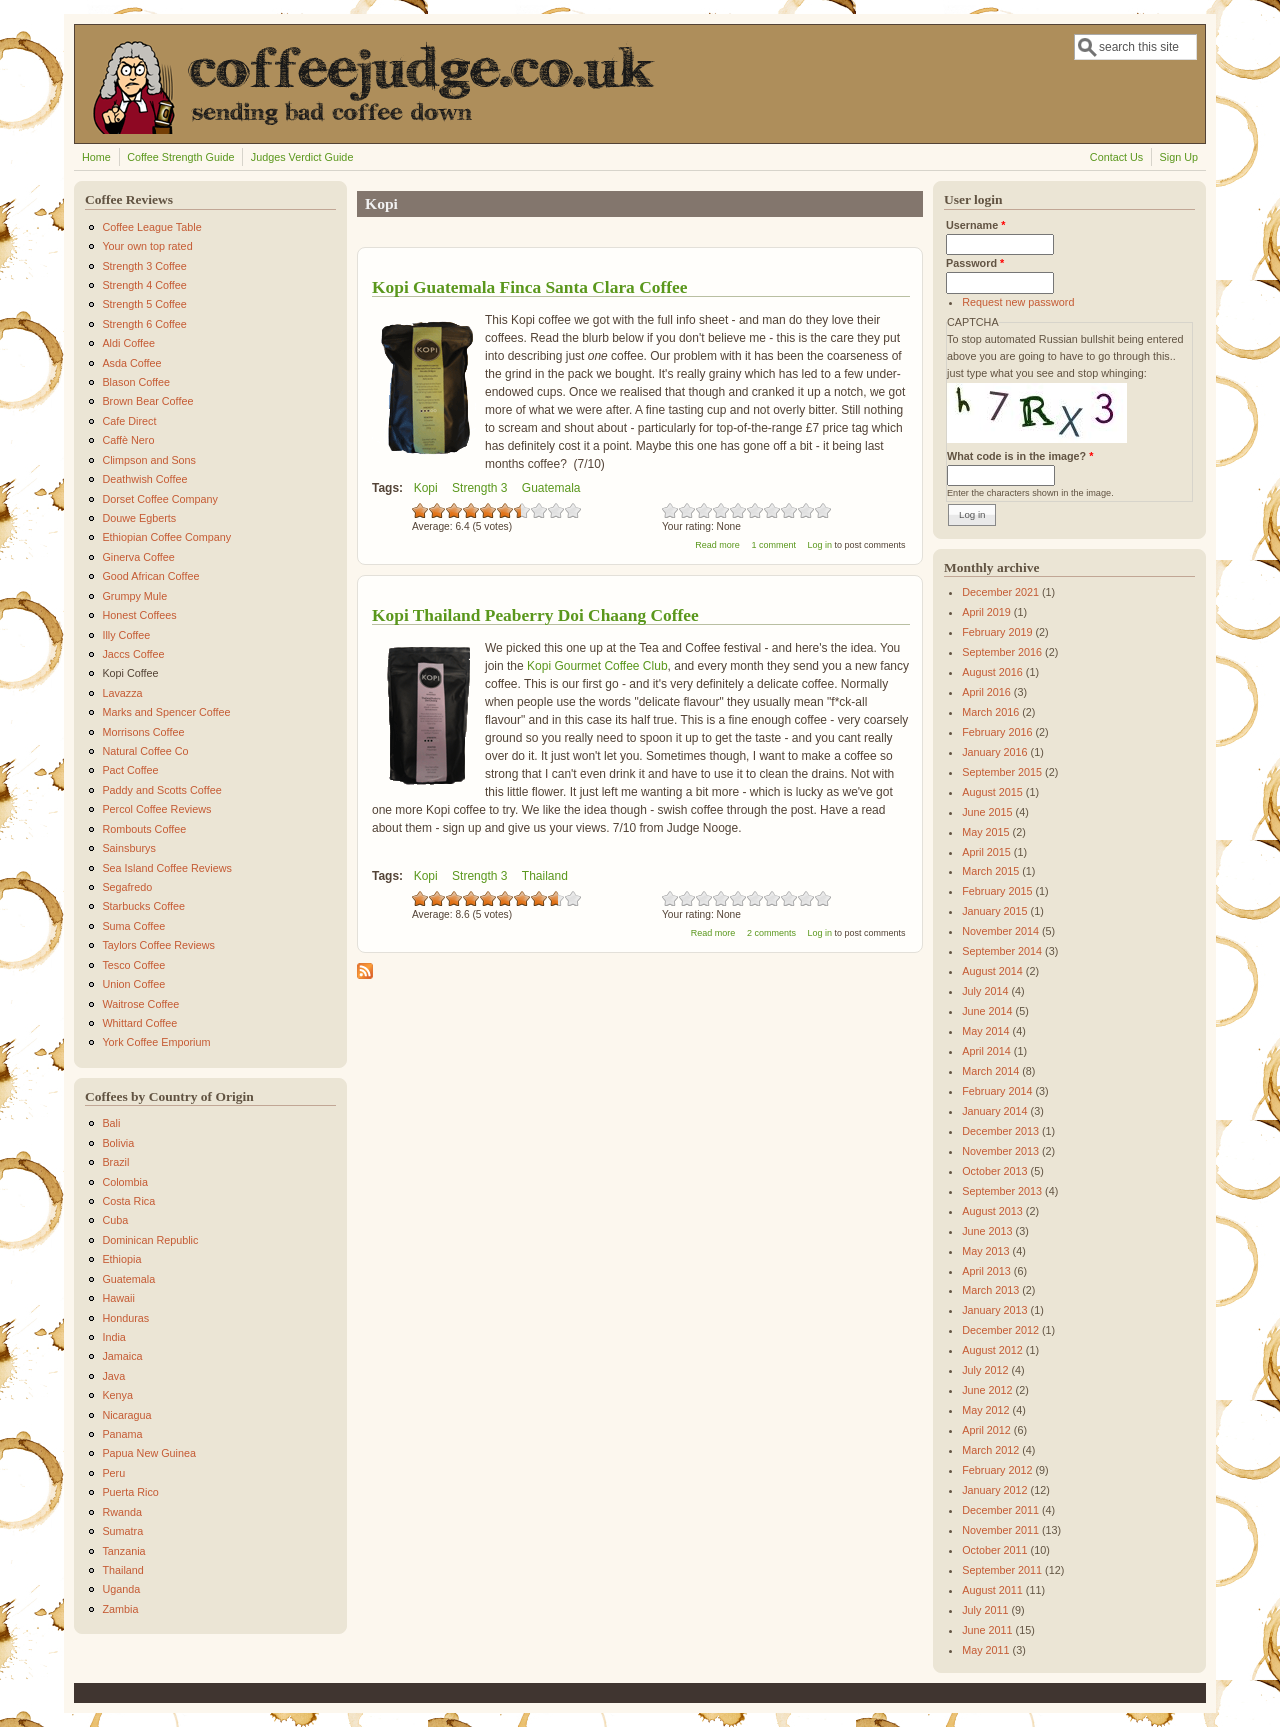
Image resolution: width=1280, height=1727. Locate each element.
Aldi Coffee (128, 343)
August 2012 (992, 1350)
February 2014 (997, 1091)
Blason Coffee (136, 382)
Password (975, 263)
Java (113, 1376)
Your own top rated (147, 246)
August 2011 (992, 1590)
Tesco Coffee (133, 965)
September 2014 (1002, 951)
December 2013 (1000, 1131)
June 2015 (987, 812)
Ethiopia (121, 1259)
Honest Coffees (139, 615)
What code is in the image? (1020, 456)
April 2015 (986, 852)
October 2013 (994, 1171)
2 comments (771, 933)
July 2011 (985, 1610)
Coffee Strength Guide (180, 157)
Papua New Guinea (149, 1453)
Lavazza (122, 693)
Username (975, 225)
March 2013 (990, 1290)
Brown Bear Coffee (147, 401)
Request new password (1018, 302)
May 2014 (985, 1031)
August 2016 (992, 672)
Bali (111, 1123)
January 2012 (994, 1490)
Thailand (545, 876)
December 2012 (1000, 1330)
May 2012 (985, 1410)
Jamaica (122, 1356)
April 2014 (986, 1051)
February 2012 (997, 1470)
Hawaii (118, 1298)
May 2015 (985, 832)
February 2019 (997, 632)
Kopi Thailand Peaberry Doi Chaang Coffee (535, 615)
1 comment (773, 545)
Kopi (426, 488)
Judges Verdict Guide (302, 157)
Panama (122, 1434)
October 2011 (994, 1550)
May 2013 (985, 1251)
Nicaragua (126, 1415)
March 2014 (990, 1071)
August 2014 (992, 971)
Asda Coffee (131, 363)
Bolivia (118, 1143)
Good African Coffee (150, 576)
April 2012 (986, 1430)
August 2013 (992, 1211)
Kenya (117, 1395)
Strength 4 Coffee (144, 285)
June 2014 (987, 1011)
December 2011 (1000, 1510)
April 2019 (986, 612)
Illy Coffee (126, 635)
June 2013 (987, 1231)
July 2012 (985, 1370)
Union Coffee (133, 984)
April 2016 (986, 692)
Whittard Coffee (139, 1023)
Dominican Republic (150, 1240)
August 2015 (992, 792)
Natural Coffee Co (145, 751)
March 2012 (990, 1450)
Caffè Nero (128, 440)
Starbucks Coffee (143, 906)
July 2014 (985, 991)
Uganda (121, 1589)
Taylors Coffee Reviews (158, 945)
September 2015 (1002, 772)
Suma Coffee (133, 926)
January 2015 (994, 911)
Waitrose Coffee (140, 1004)
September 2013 (1002, 1191)
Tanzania (123, 1551)
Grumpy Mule (134, 596)
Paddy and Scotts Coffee (161, 790)
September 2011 (1002, 1570)
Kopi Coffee (130, 673)
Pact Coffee (130, 770)
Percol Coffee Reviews (156, 809)
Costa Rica (128, 1201)
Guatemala (551, 488)
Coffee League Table (151, 227)
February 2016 (997, 732)
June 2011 (987, 1630)
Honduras (125, 1318)
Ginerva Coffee (138, 557)
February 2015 (997, 891)
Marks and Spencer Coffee (166, 712)
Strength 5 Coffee (144, 304)
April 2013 (986, 1271)
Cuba (115, 1220)
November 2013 (1000, 1151)
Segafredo (127, 887)
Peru (113, 1473)
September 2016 (1002, 652)
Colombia (125, 1182)
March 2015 (990, 871)
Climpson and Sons (149, 460)
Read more (717, 545)
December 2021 (1000, 592)
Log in (819, 545)
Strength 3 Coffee (144, 266)
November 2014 (1000, 931)
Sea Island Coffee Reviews (166, 868)
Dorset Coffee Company (160, 499)
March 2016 (990, 712)
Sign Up (1179, 157)
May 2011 (985, 1650)
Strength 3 (479, 488)
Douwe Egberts (139, 518)
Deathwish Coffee (144, 479)
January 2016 (994, 752)
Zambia (120, 1609)
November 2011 (1000, 1530)
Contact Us (1116, 157)
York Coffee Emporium (156, 1042)
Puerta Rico (130, 1492)
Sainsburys (128, 848)
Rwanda (122, 1512)
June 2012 (987, 1390)
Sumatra (122, 1531)
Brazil (115, 1162)
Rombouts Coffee (144, 829)
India (113, 1337)
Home (96, 157)
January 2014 (994, 1111)
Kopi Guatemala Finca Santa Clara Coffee (529, 287)
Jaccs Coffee (133, 654)
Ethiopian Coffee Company (166, 537)
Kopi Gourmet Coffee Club (597, 666)
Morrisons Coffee (143, 732)
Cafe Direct (129, 421)
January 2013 (994, 1310)
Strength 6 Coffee (144, 324)
